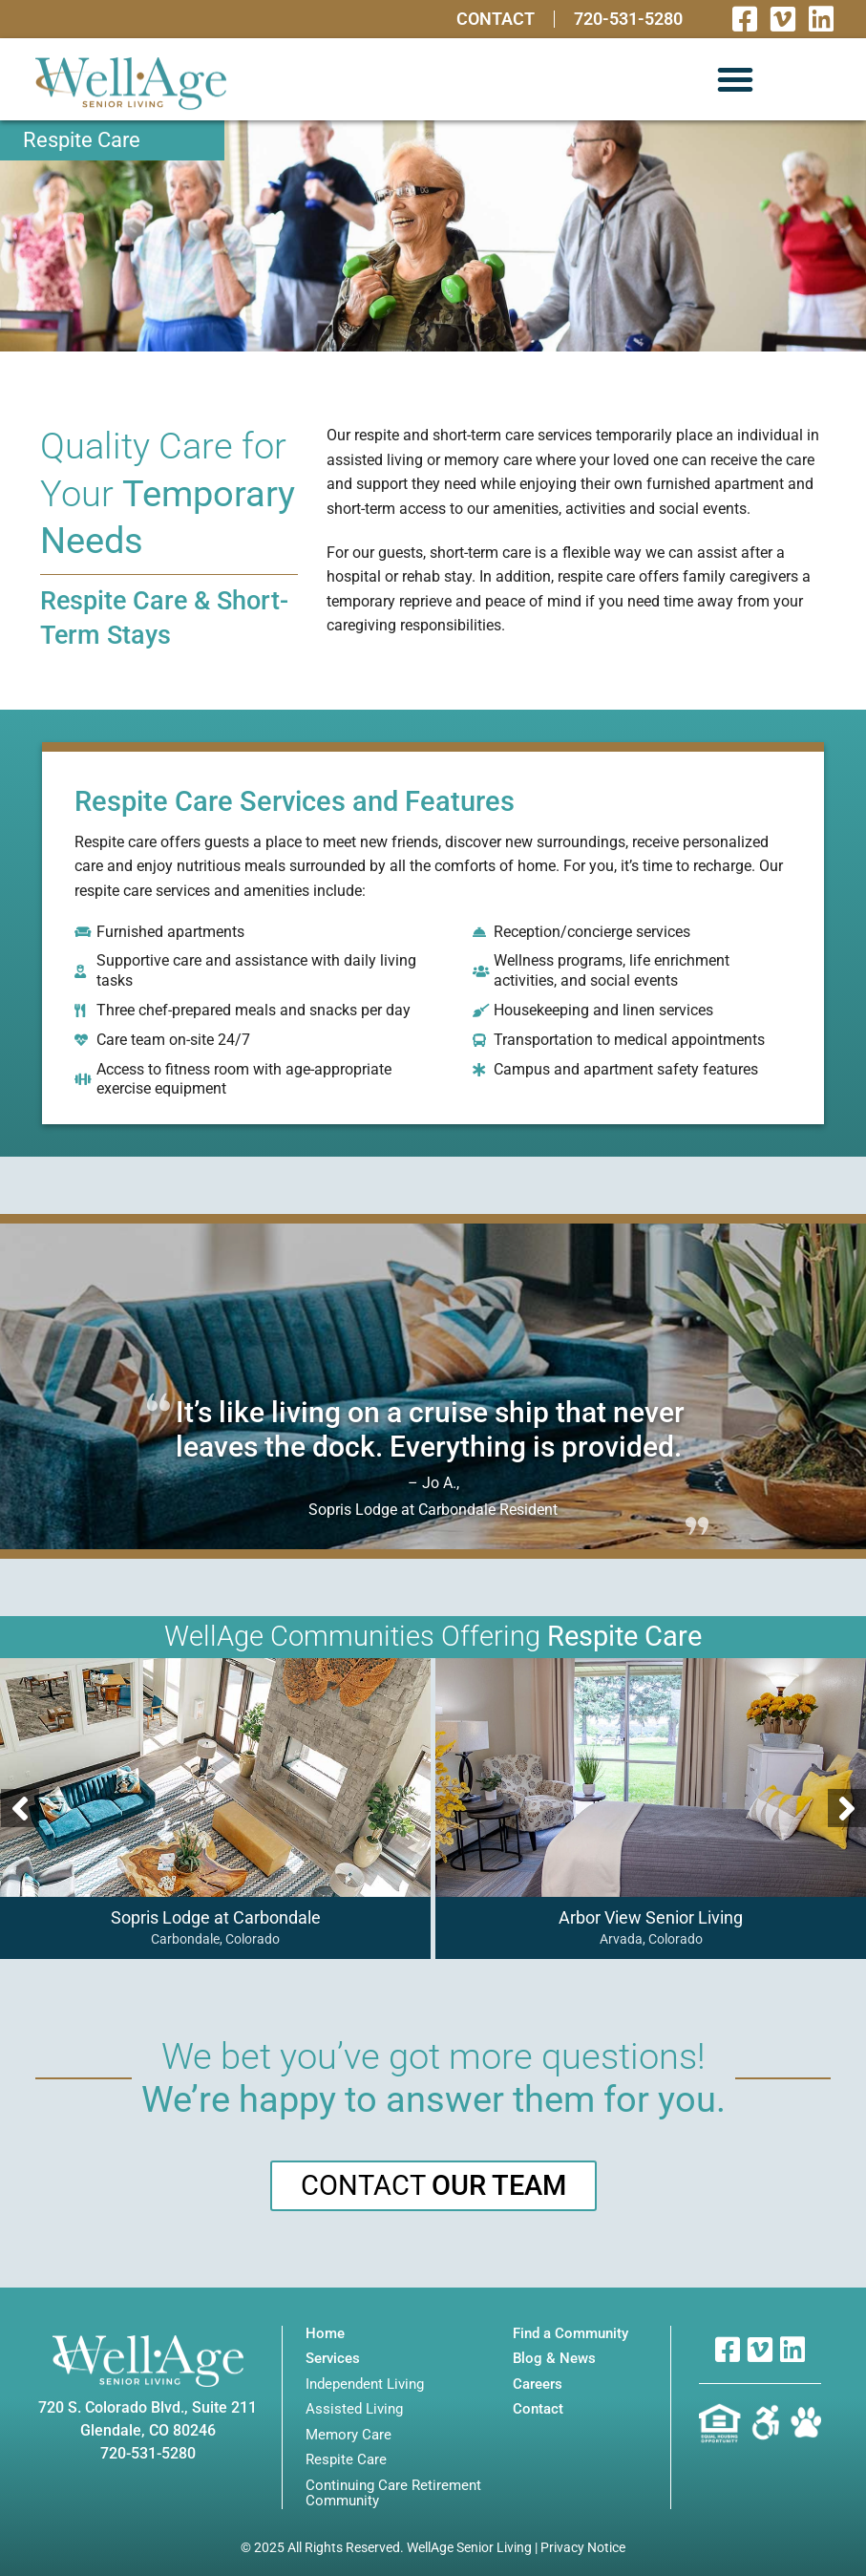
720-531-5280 (628, 19)
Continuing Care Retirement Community (393, 2493)
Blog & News (554, 2359)
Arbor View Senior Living (650, 1917)
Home (325, 2334)
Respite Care (346, 2460)
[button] (735, 79)
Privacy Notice (582, 2547)
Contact (495, 19)
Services (333, 2359)
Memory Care (348, 2435)
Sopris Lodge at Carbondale (215, 1917)
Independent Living (365, 2384)
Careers (537, 2384)
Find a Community (570, 2334)
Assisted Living (354, 2409)
